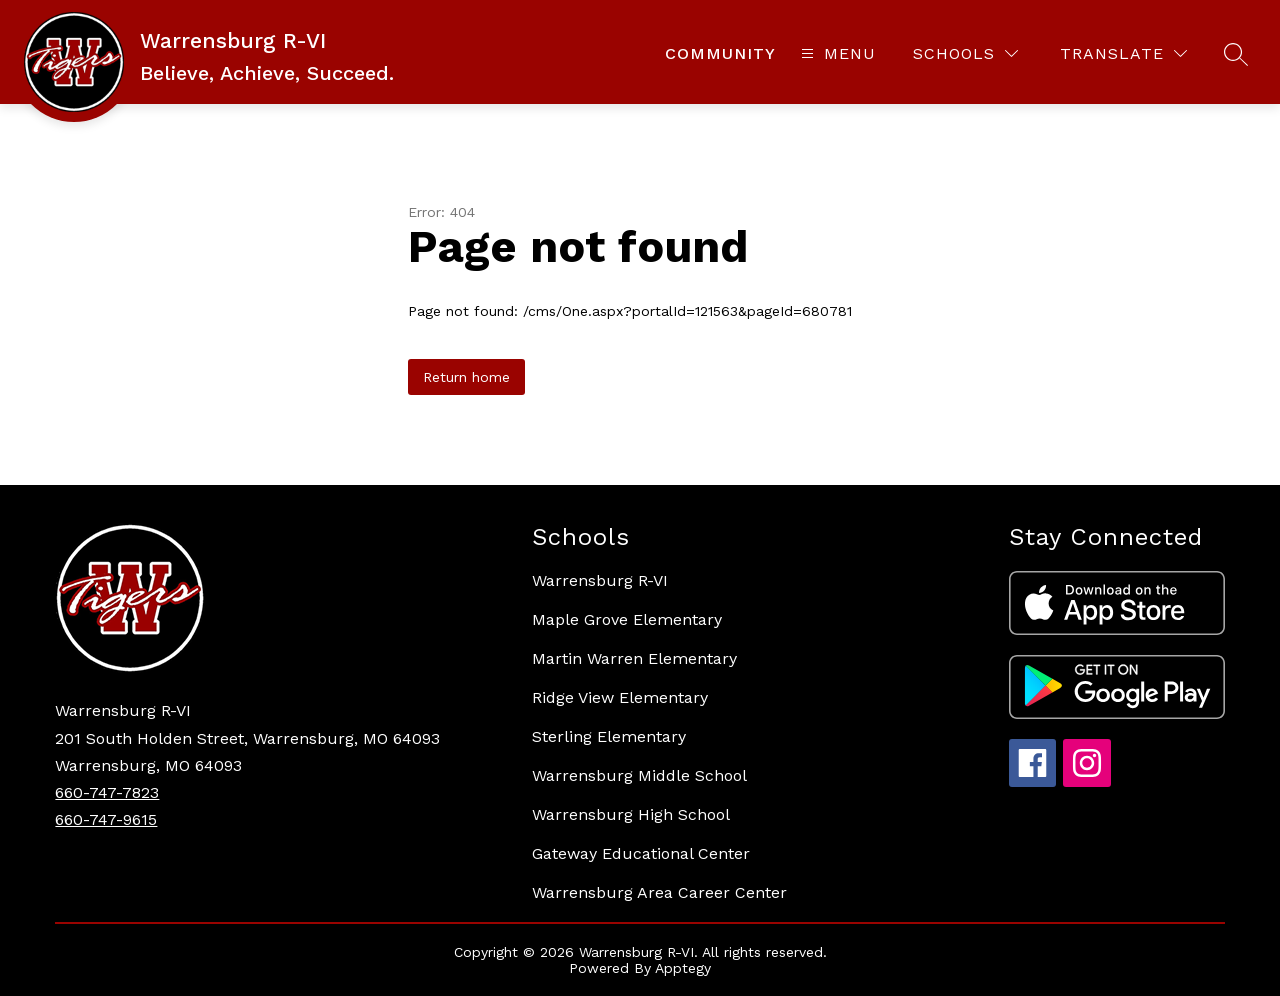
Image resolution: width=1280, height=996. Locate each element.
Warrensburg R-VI (600, 580)
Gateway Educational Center (641, 853)
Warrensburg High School (631, 814)
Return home (466, 377)
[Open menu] (836, 53)
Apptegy (683, 968)
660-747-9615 (106, 819)
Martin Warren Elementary (634, 658)
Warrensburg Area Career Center (659, 892)
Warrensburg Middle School (639, 775)
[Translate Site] (1123, 53)
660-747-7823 (107, 792)
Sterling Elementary (609, 736)
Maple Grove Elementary (627, 619)
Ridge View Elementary (620, 697)
